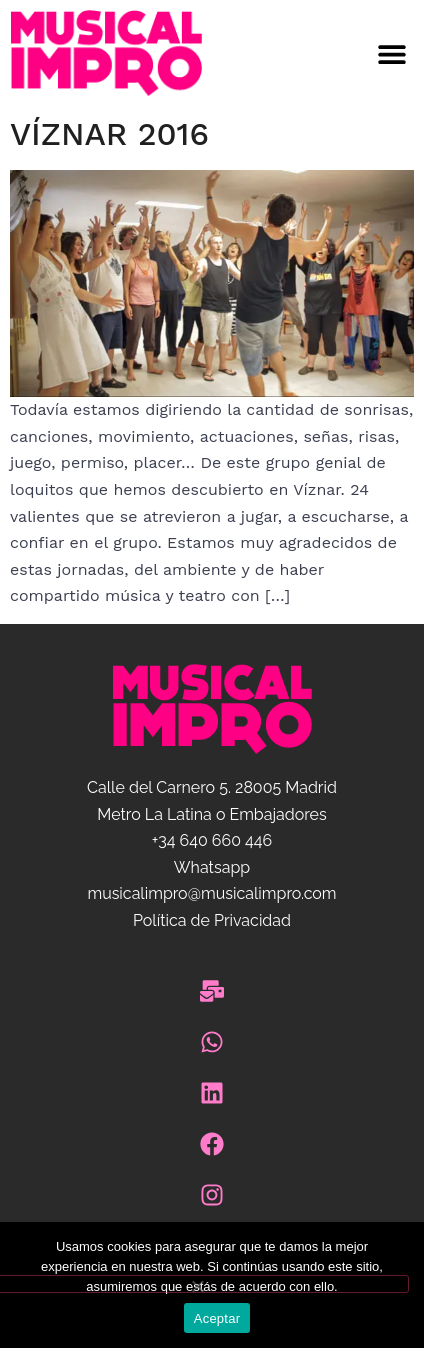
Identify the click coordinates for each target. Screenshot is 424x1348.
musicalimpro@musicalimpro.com (211, 893)
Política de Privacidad (212, 920)
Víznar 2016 (109, 134)
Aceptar (217, 1318)
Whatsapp (212, 867)
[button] (318, 53)
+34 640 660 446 (212, 840)
